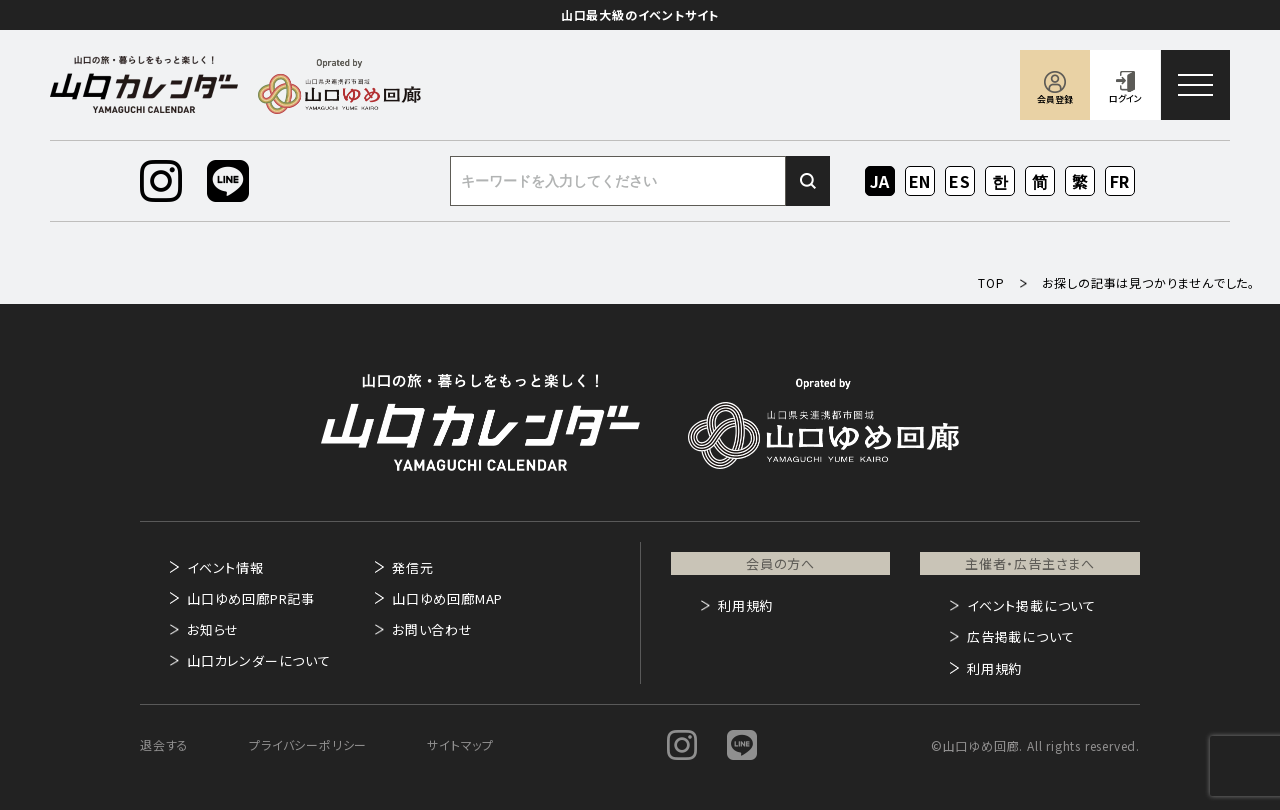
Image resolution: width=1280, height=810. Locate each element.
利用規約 (745, 605)
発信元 (412, 567)
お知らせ (213, 629)
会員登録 (1055, 99)
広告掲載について (1020, 636)
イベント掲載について (1031, 605)
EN (920, 181)
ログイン (1125, 98)
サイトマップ (460, 744)
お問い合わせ (432, 629)
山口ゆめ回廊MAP (447, 598)
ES (960, 181)
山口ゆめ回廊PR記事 (251, 598)
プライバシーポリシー (308, 744)
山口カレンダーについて (259, 660)
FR (1120, 181)
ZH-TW (1080, 182)
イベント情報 (225, 567)
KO (1000, 181)
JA (880, 181)
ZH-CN (1040, 182)
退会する (164, 744)
